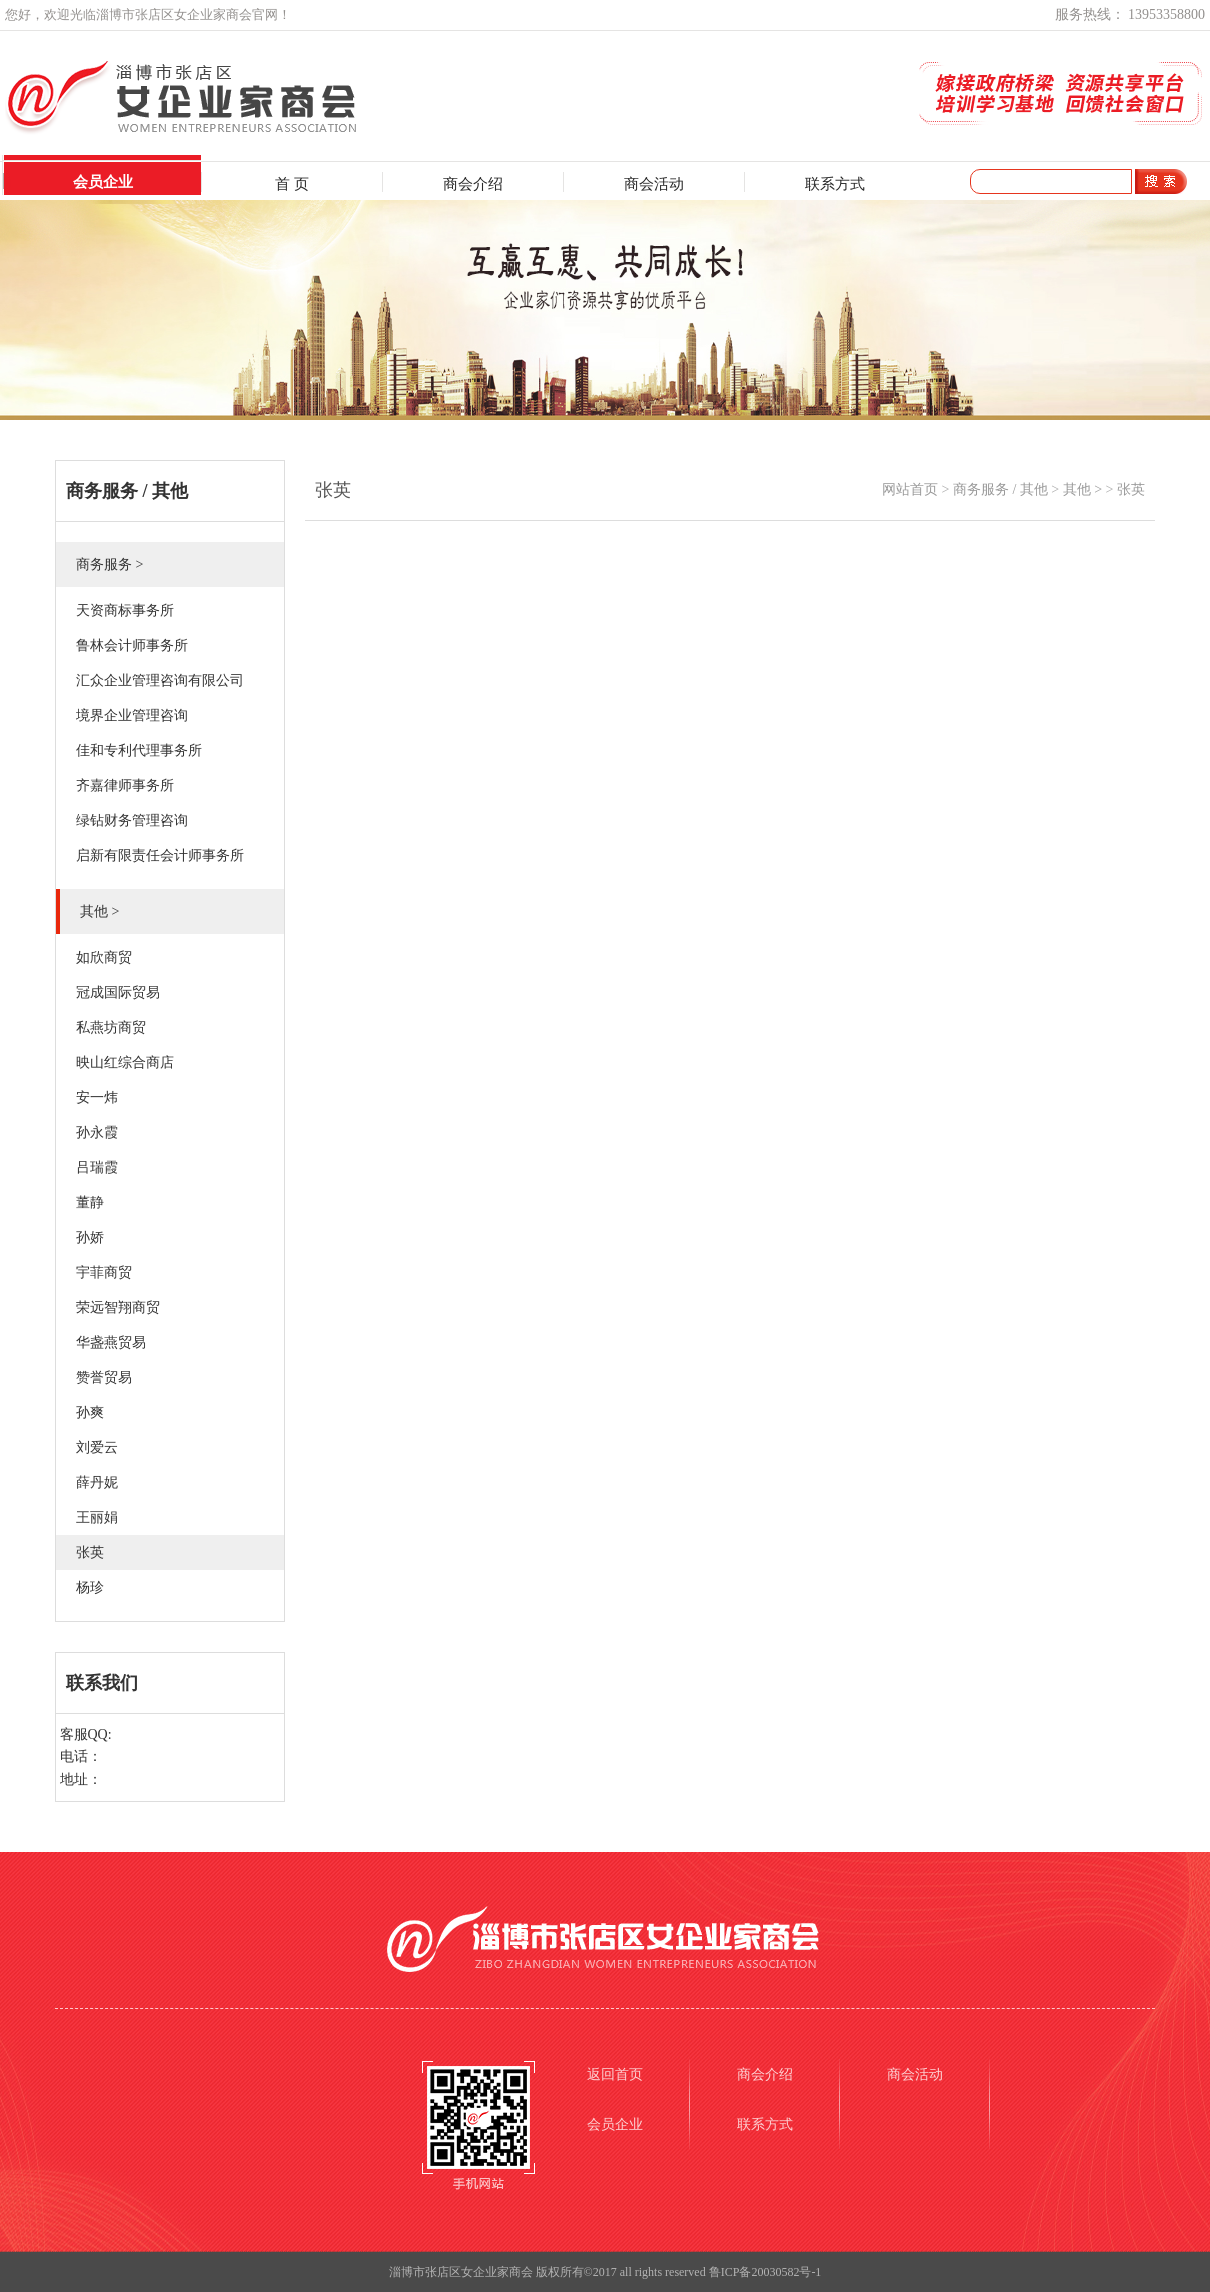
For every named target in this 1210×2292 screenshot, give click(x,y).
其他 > (1082, 489)
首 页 (292, 184)
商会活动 (654, 184)
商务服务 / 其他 (1000, 489)
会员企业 (103, 182)
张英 (1131, 489)
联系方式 (835, 184)
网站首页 (910, 489)
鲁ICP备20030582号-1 (765, 2272)
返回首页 (615, 2074)
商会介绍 (473, 184)
